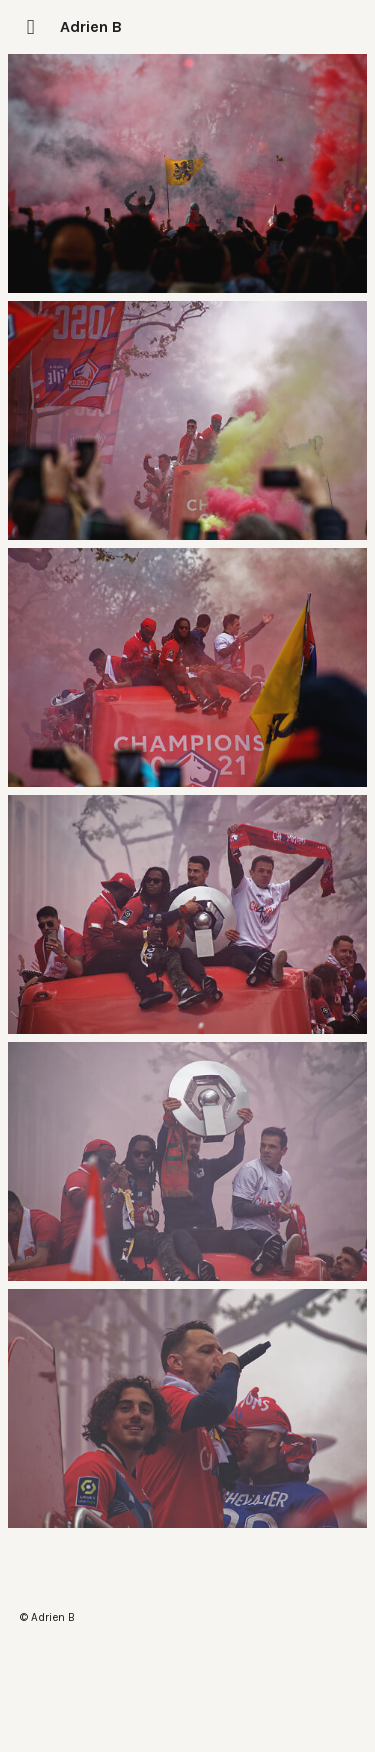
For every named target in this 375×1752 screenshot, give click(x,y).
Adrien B (91, 26)
